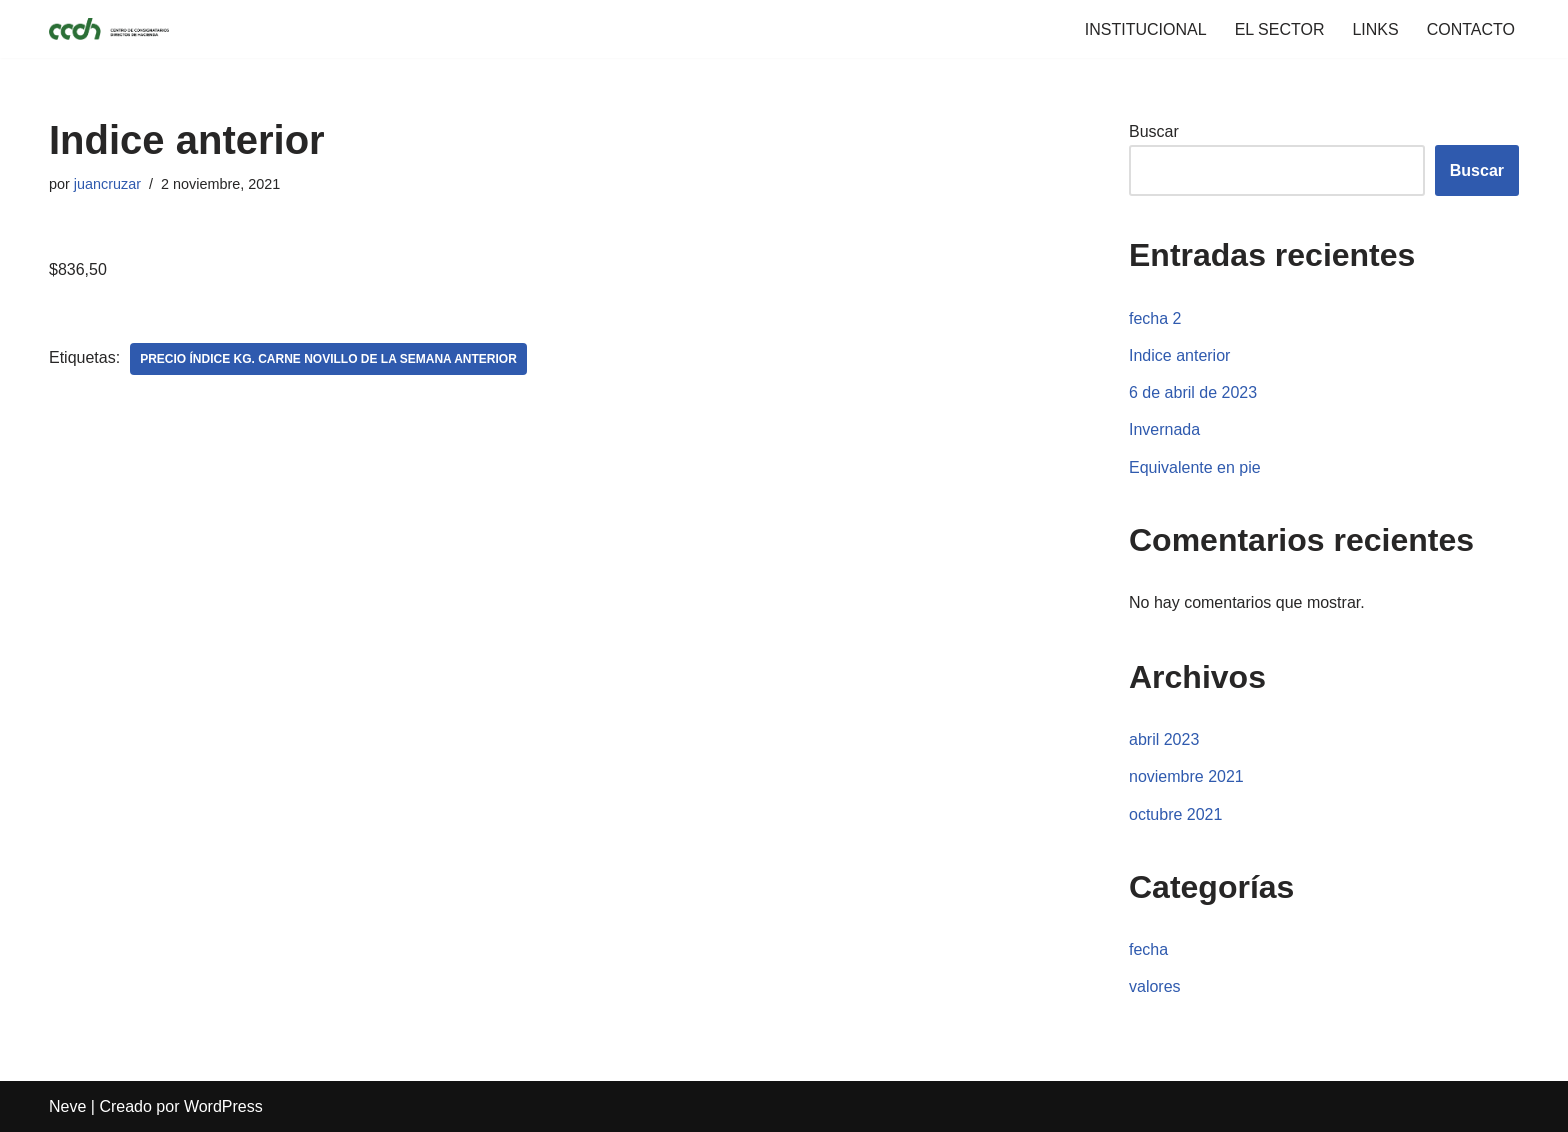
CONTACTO (1471, 29)
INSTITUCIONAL (1146, 29)
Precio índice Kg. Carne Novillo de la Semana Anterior (328, 359)
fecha (1148, 949)
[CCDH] (109, 29)
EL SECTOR (1280, 29)
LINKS (1375, 29)
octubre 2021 (1175, 814)
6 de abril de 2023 (1193, 392)
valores (1155, 986)
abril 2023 (1164, 739)
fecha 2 (1155, 318)
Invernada (1164, 429)
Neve (67, 1106)
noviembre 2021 (1186, 776)
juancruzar (107, 184)
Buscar (1154, 131)
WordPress (223, 1106)
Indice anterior (1179, 355)
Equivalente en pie (1195, 467)
